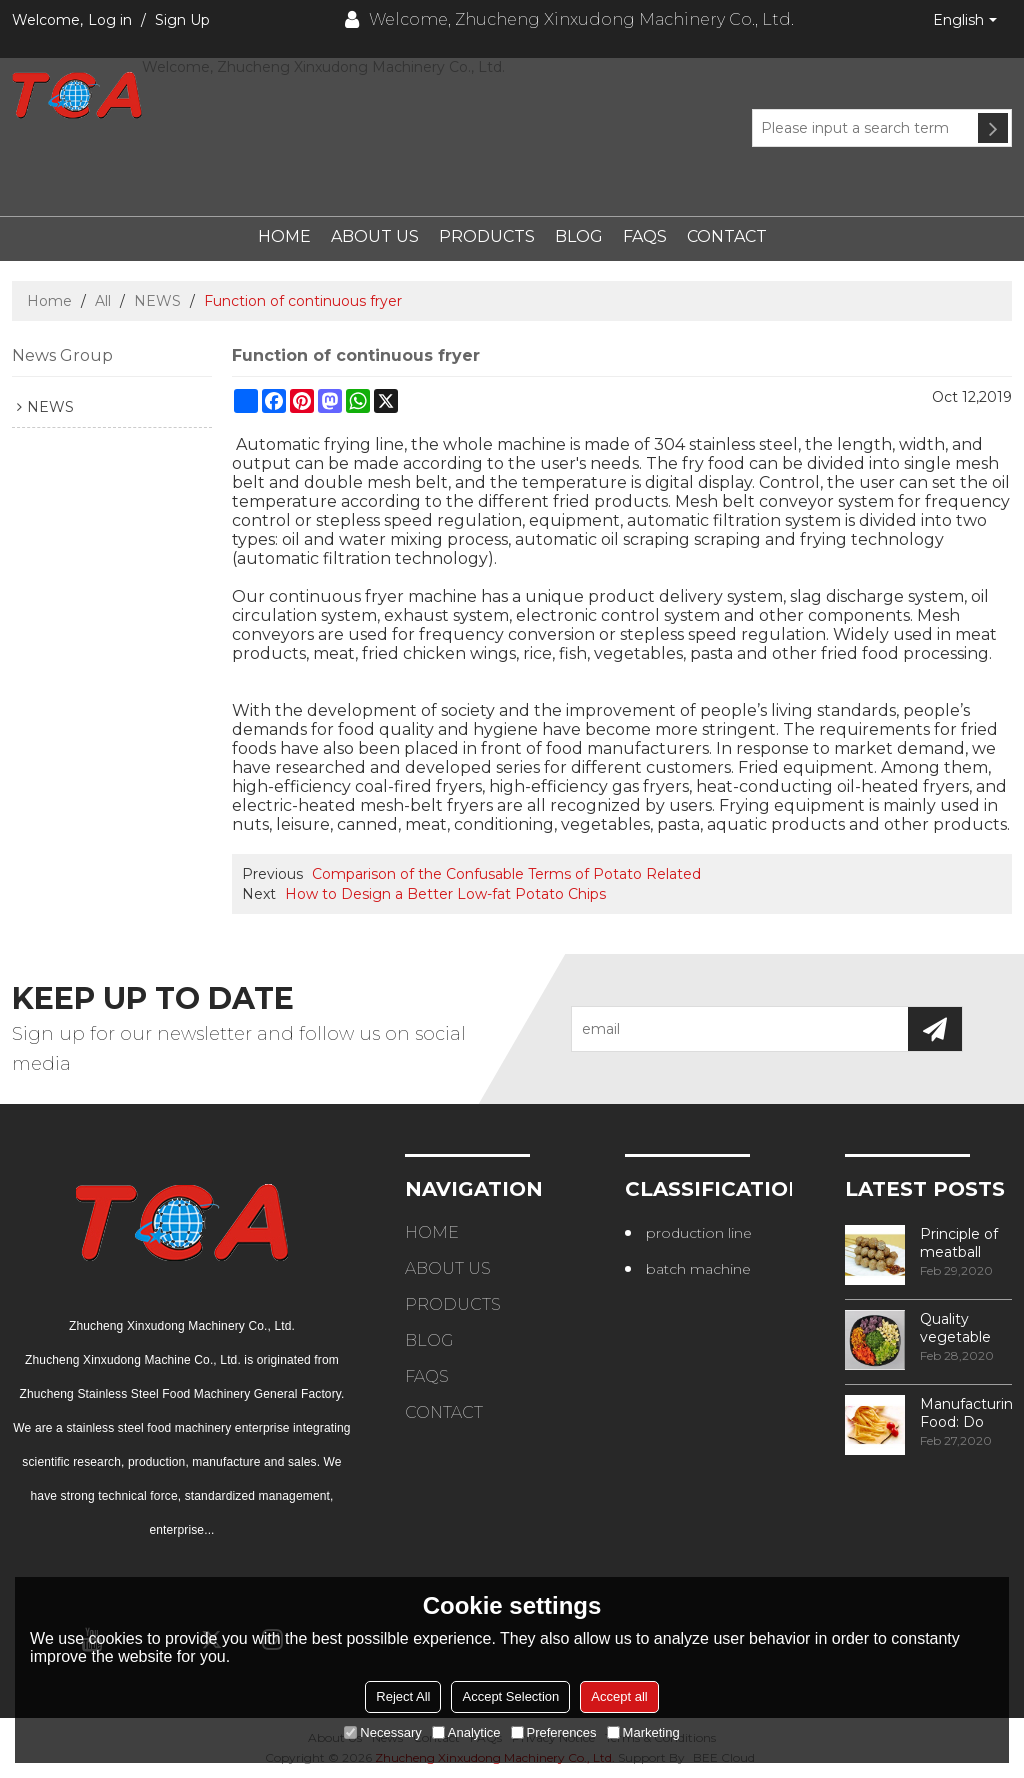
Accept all (619, 1696)
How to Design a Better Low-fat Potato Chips (445, 894)
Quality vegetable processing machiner (958, 1328)
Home (284, 236)
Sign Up (182, 20)
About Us (375, 236)
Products (487, 236)
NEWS (157, 301)
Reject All (403, 1696)
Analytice (466, 1732)
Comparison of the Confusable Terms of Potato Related (506, 874)
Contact (727, 236)
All (103, 301)
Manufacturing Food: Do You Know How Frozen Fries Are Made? (966, 1413)
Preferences (554, 1732)
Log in (110, 20)
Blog (579, 236)
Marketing (643, 1732)
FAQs (645, 236)
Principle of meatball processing (959, 1243)
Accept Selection (510, 1696)
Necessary (382, 1732)
